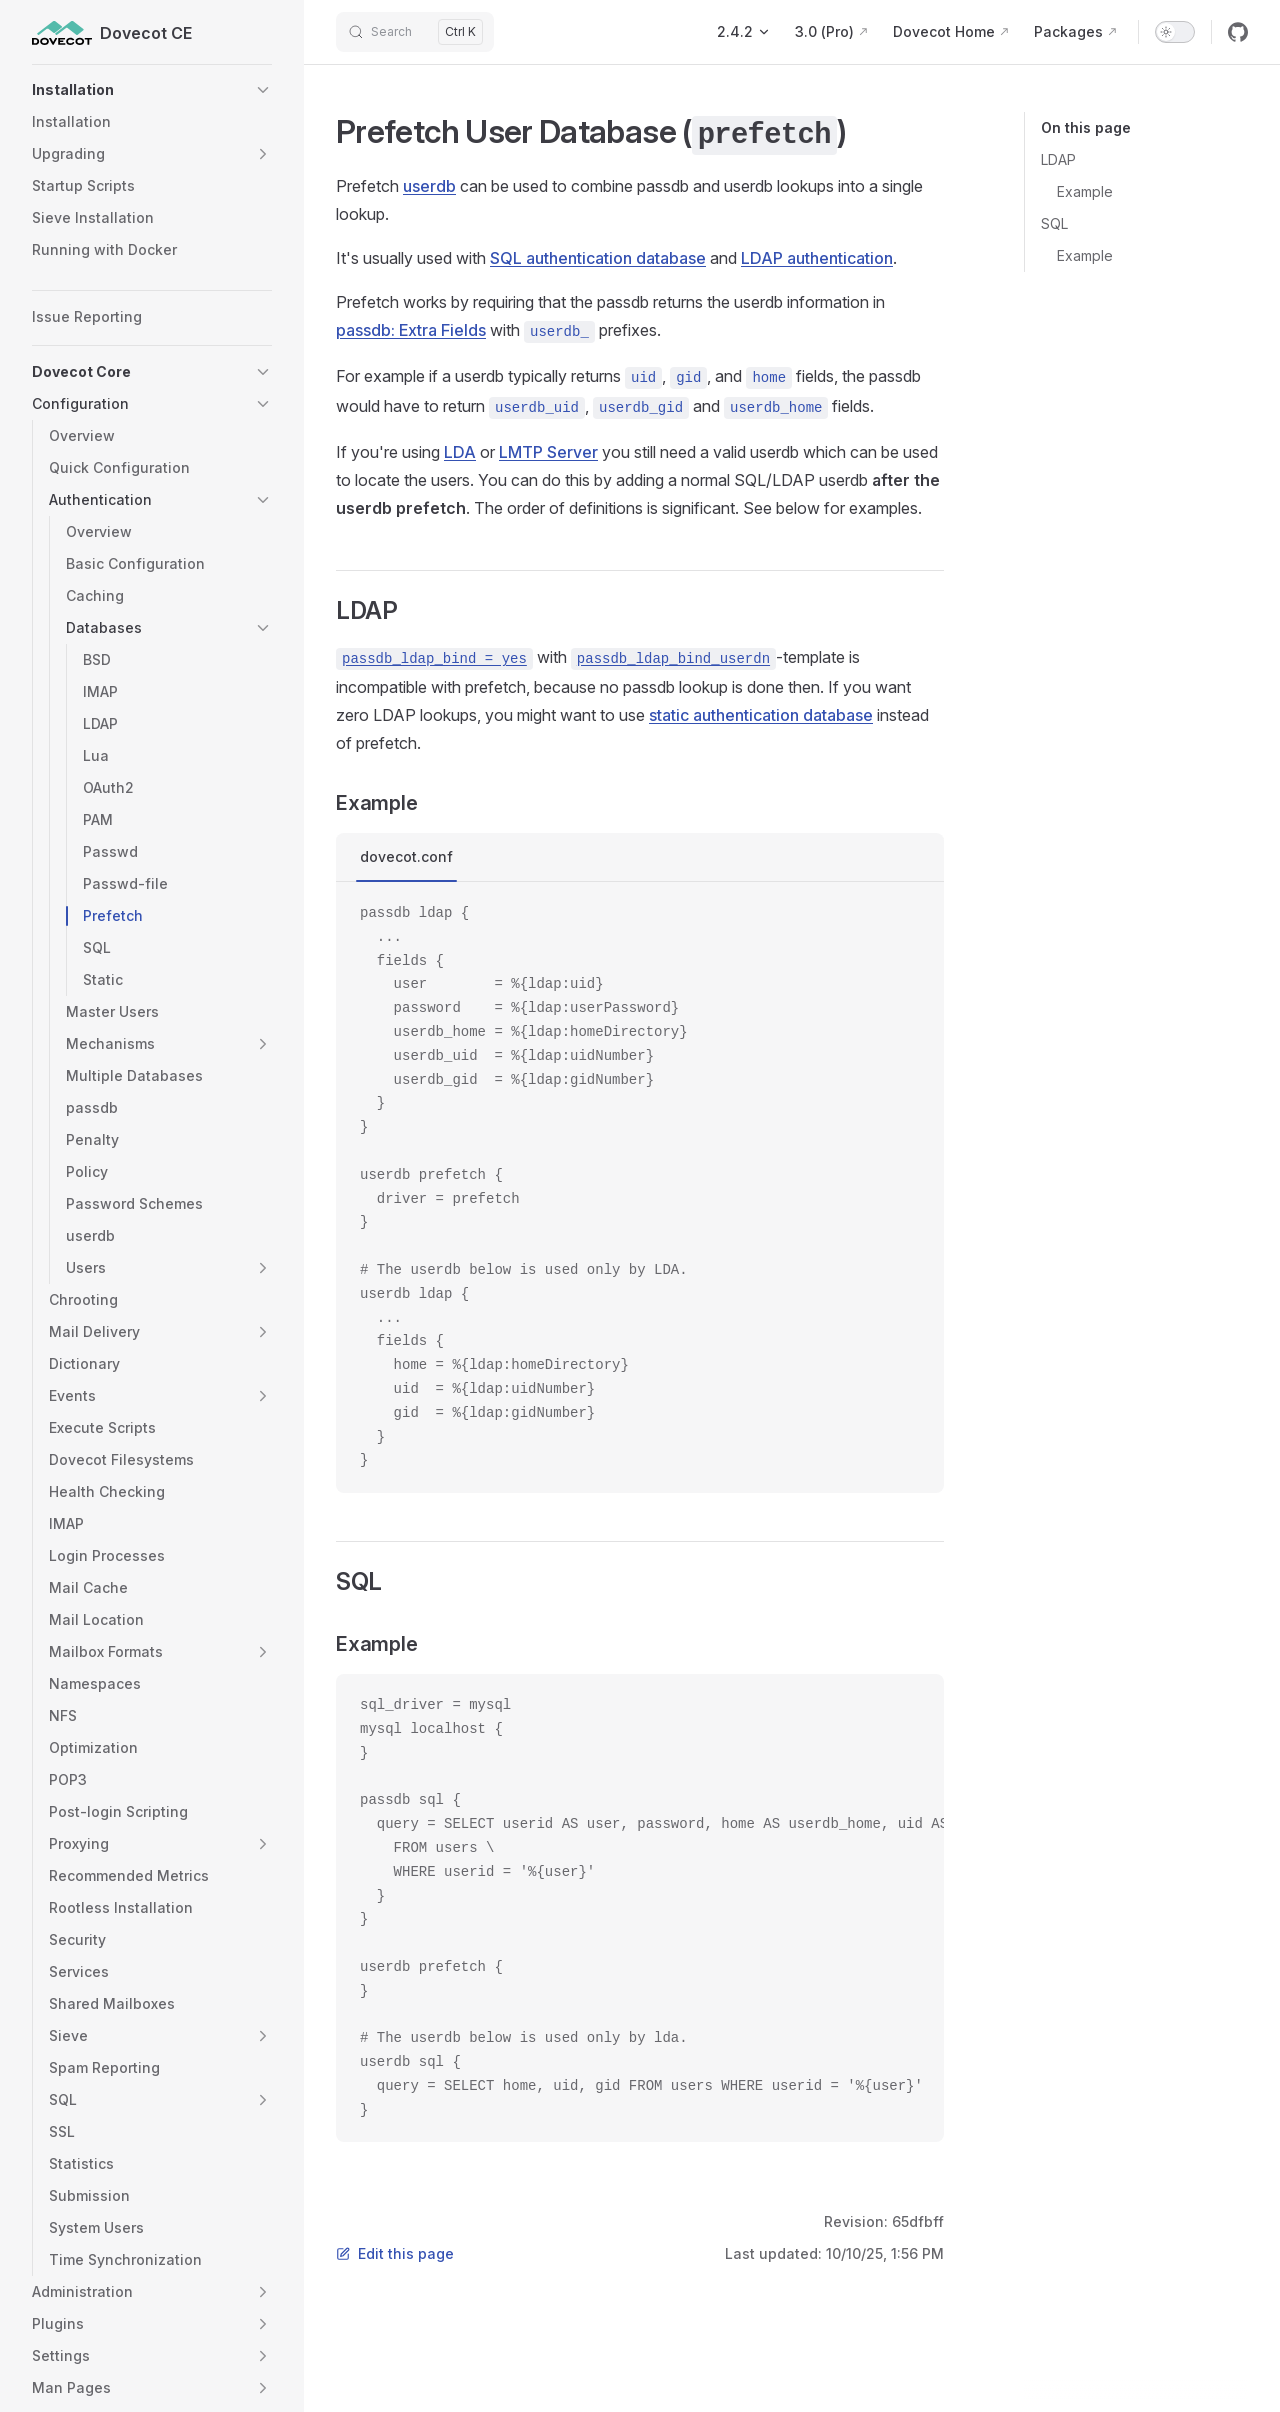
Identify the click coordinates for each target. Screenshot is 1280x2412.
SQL (1054, 223)
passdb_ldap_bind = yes (434, 659)
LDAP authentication (817, 258)
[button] (152, 90)
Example (1085, 191)
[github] (1238, 32)
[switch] (1175, 32)
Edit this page (395, 2253)
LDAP (1058, 159)
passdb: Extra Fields (411, 330)
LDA (460, 452)
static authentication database (761, 715)
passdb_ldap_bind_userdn (673, 659)
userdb (429, 186)
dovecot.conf (406, 856)
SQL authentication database (598, 258)
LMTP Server (548, 452)
